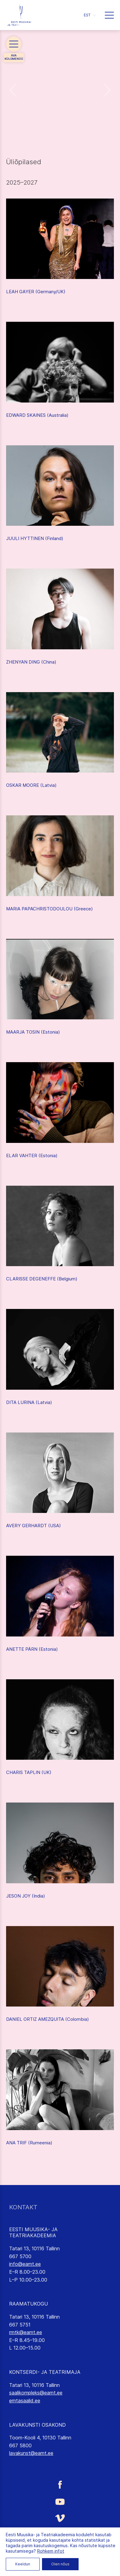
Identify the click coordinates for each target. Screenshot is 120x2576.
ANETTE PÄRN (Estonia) (32, 1649)
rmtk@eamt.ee (25, 2332)
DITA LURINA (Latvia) (29, 1402)
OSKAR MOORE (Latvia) (31, 785)
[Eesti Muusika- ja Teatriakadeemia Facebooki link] (60, 2484)
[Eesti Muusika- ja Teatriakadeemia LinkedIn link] (60, 2553)
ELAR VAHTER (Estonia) (32, 1155)
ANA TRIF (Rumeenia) (29, 2143)
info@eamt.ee (25, 2264)
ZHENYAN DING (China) (31, 662)
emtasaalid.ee (24, 2401)
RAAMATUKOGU (28, 2304)
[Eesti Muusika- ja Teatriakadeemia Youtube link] (60, 2501)
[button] (90, 15)
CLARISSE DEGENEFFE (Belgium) (41, 1279)
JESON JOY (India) (25, 1896)
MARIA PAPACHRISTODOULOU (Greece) (49, 909)
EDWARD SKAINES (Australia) (37, 415)
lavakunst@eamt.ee (31, 2453)
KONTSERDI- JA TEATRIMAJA (44, 2372)
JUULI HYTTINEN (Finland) (34, 538)
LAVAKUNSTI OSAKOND (37, 2425)
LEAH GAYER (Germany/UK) (35, 291)
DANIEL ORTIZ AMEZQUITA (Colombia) (47, 2019)
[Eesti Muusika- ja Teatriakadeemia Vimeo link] (60, 2518)
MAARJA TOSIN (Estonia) (33, 1032)
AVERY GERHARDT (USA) (33, 1525)
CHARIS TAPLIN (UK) (28, 1772)
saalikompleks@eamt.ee (35, 2393)
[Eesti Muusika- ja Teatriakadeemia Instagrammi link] (60, 2535)
